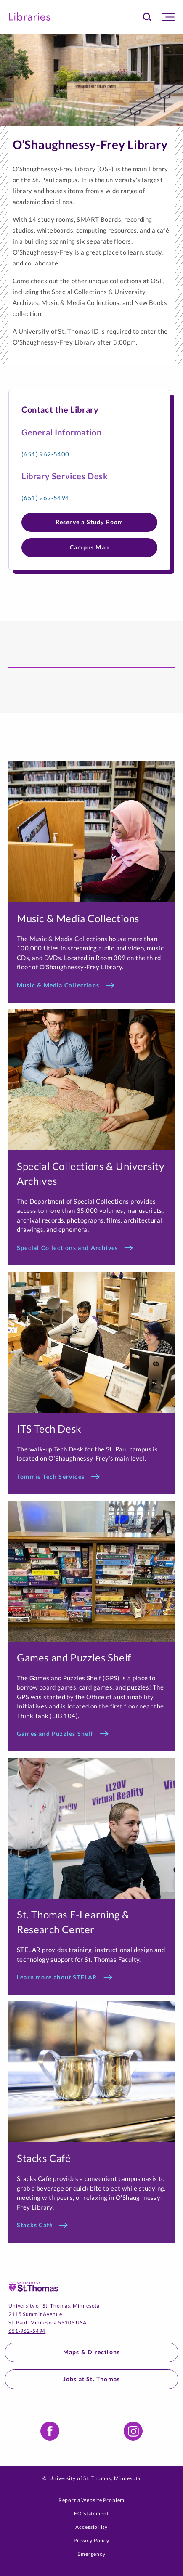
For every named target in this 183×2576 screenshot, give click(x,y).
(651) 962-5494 (45, 497)
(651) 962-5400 (45, 454)
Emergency (91, 2554)
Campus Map (89, 547)
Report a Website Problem (91, 2500)
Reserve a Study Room (90, 521)
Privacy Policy (91, 2540)
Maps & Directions (91, 2352)
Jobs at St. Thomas (91, 2378)
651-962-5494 (26, 2331)
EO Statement (91, 2513)
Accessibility (91, 2527)
